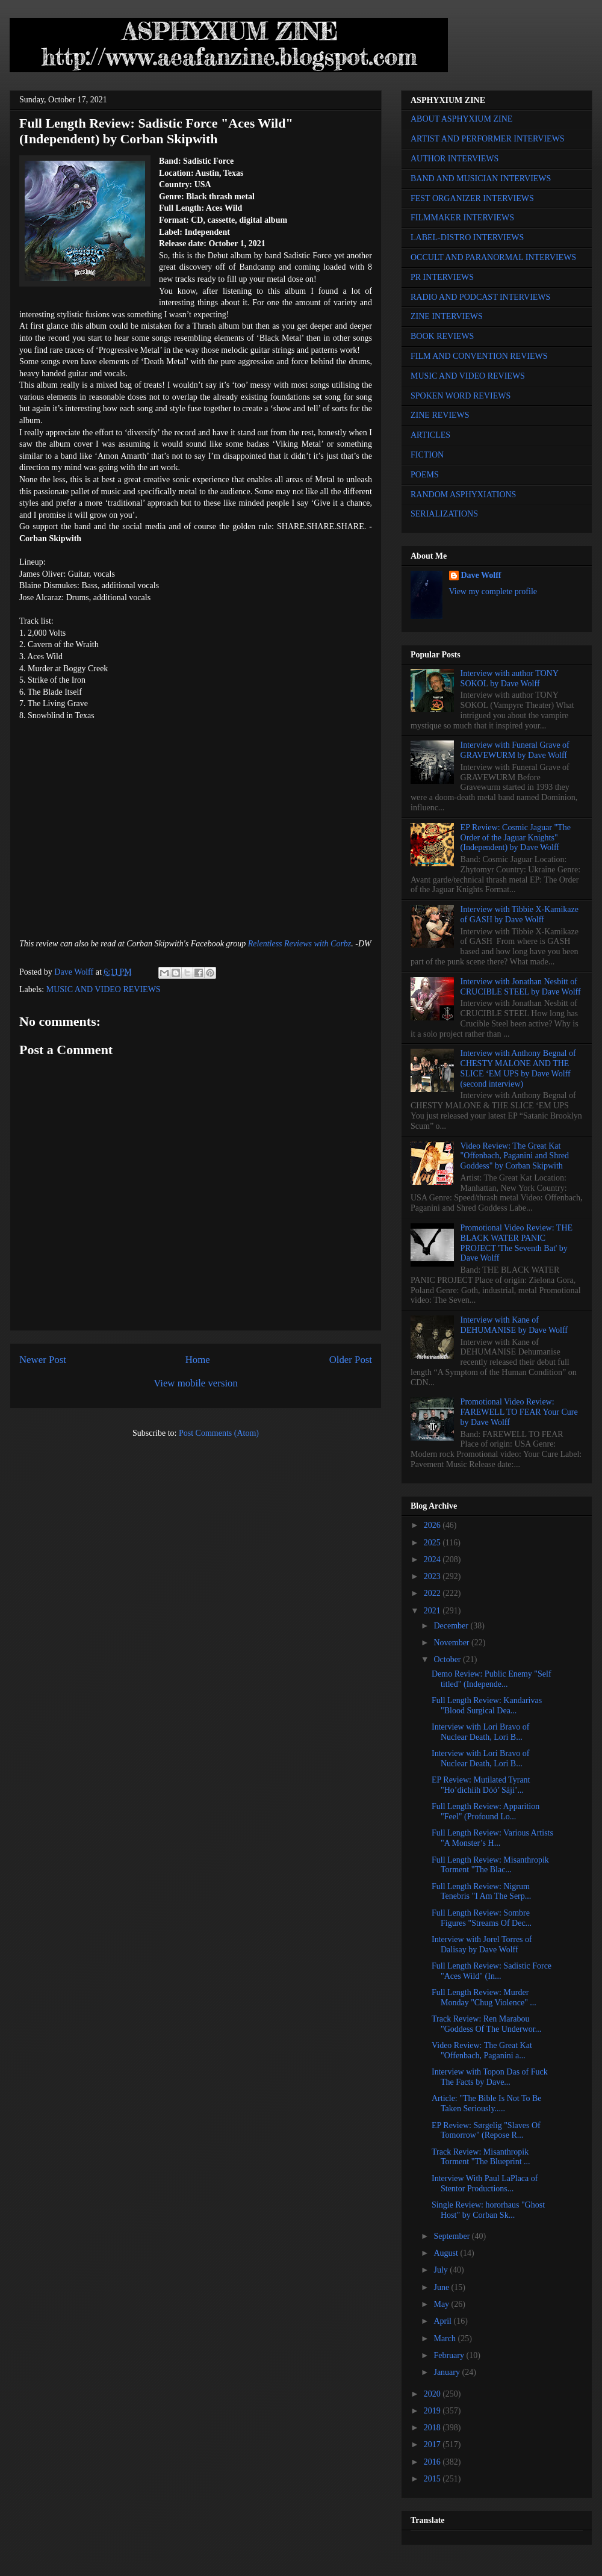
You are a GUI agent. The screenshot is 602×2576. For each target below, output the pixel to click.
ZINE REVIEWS (440, 415)
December (451, 1625)
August (446, 2253)
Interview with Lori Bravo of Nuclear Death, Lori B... (481, 1732)
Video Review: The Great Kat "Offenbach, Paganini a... (482, 2050)
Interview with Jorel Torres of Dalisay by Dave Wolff (482, 1944)
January (447, 2372)
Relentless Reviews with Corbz (299, 943)
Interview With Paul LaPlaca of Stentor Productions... (485, 2183)
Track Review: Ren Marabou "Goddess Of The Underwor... (486, 2024)
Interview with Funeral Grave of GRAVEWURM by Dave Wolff (515, 750)
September (452, 2236)
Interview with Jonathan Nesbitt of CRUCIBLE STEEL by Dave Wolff (521, 986)
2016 (433, 2461)
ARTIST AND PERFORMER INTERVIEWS (488, 138)
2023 (433, 1576)
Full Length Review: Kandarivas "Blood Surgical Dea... (487, 1705)
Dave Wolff (481, 575)
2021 (433, 1610)
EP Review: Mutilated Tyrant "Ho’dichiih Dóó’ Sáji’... (481, 1785)
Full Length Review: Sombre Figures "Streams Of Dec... (482, 1918)
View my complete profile (493, 591)
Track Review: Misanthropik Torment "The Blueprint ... (481, 2157)
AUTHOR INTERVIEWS (454, 158)
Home (197, 1359)
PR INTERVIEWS (442, 277)
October (448, 1659)
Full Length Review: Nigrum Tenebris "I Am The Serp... (481, 1891)
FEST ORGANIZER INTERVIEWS (472, 198)
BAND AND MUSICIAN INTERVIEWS (481, 178)
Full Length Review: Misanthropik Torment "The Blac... (490, 1865)
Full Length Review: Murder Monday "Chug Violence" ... (484, 1997)
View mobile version (196, 1383)
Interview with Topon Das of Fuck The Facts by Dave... (490, 2077)
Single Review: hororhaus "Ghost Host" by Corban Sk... (488, 2210)
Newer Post (42, 1359)
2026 (433, 1525)
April (443, 2321)
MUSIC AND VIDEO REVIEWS (103, 989)
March (445, 2338)
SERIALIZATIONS (444, 513)
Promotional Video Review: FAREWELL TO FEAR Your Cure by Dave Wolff (519, 1412)
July (441, 2269)
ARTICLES (430, 434)
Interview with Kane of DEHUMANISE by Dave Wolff (514, 1325)
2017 (433, 2444)
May (442, 2304)
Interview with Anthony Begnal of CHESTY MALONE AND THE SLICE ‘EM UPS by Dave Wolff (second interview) (518, 1068)
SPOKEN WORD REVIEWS (460, 395)
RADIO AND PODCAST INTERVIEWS (480, 297)
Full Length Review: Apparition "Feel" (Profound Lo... (485, 1811)
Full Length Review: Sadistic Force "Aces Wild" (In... (491, 1971)
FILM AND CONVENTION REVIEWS (479, 356)
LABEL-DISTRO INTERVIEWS (467, 237)
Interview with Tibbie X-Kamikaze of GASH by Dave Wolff (520, 914)
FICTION (427, 454)
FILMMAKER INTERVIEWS (462, 217)
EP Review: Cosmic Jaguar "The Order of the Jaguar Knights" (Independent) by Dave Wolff (516, 837)
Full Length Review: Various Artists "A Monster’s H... (492, 1838)
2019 (433, 2410)
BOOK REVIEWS (442, 336)
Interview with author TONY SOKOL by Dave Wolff (510, 678)
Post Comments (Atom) (219, 1433)
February (449, 2355)
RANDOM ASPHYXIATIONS (463, 494)
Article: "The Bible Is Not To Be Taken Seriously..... (487, 2103)
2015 (433, 2478)
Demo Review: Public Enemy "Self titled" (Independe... (491, 1679)
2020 (433, 2393)
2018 (433, 2427)
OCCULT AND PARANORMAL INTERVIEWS (493, 257)
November (452, 1642)
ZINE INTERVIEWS (447, 316)
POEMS (425, 474)
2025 (433, 1542)
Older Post (350, 1359)
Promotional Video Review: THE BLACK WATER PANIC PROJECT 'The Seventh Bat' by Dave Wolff (517, 1242)
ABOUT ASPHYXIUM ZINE (461, 118)
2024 (433, 1559)
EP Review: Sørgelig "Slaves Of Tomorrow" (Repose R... (486, 2130)
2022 (433, 1593)
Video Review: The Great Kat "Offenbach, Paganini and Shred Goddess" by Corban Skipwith (515, 1156)
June (442, 2287)
